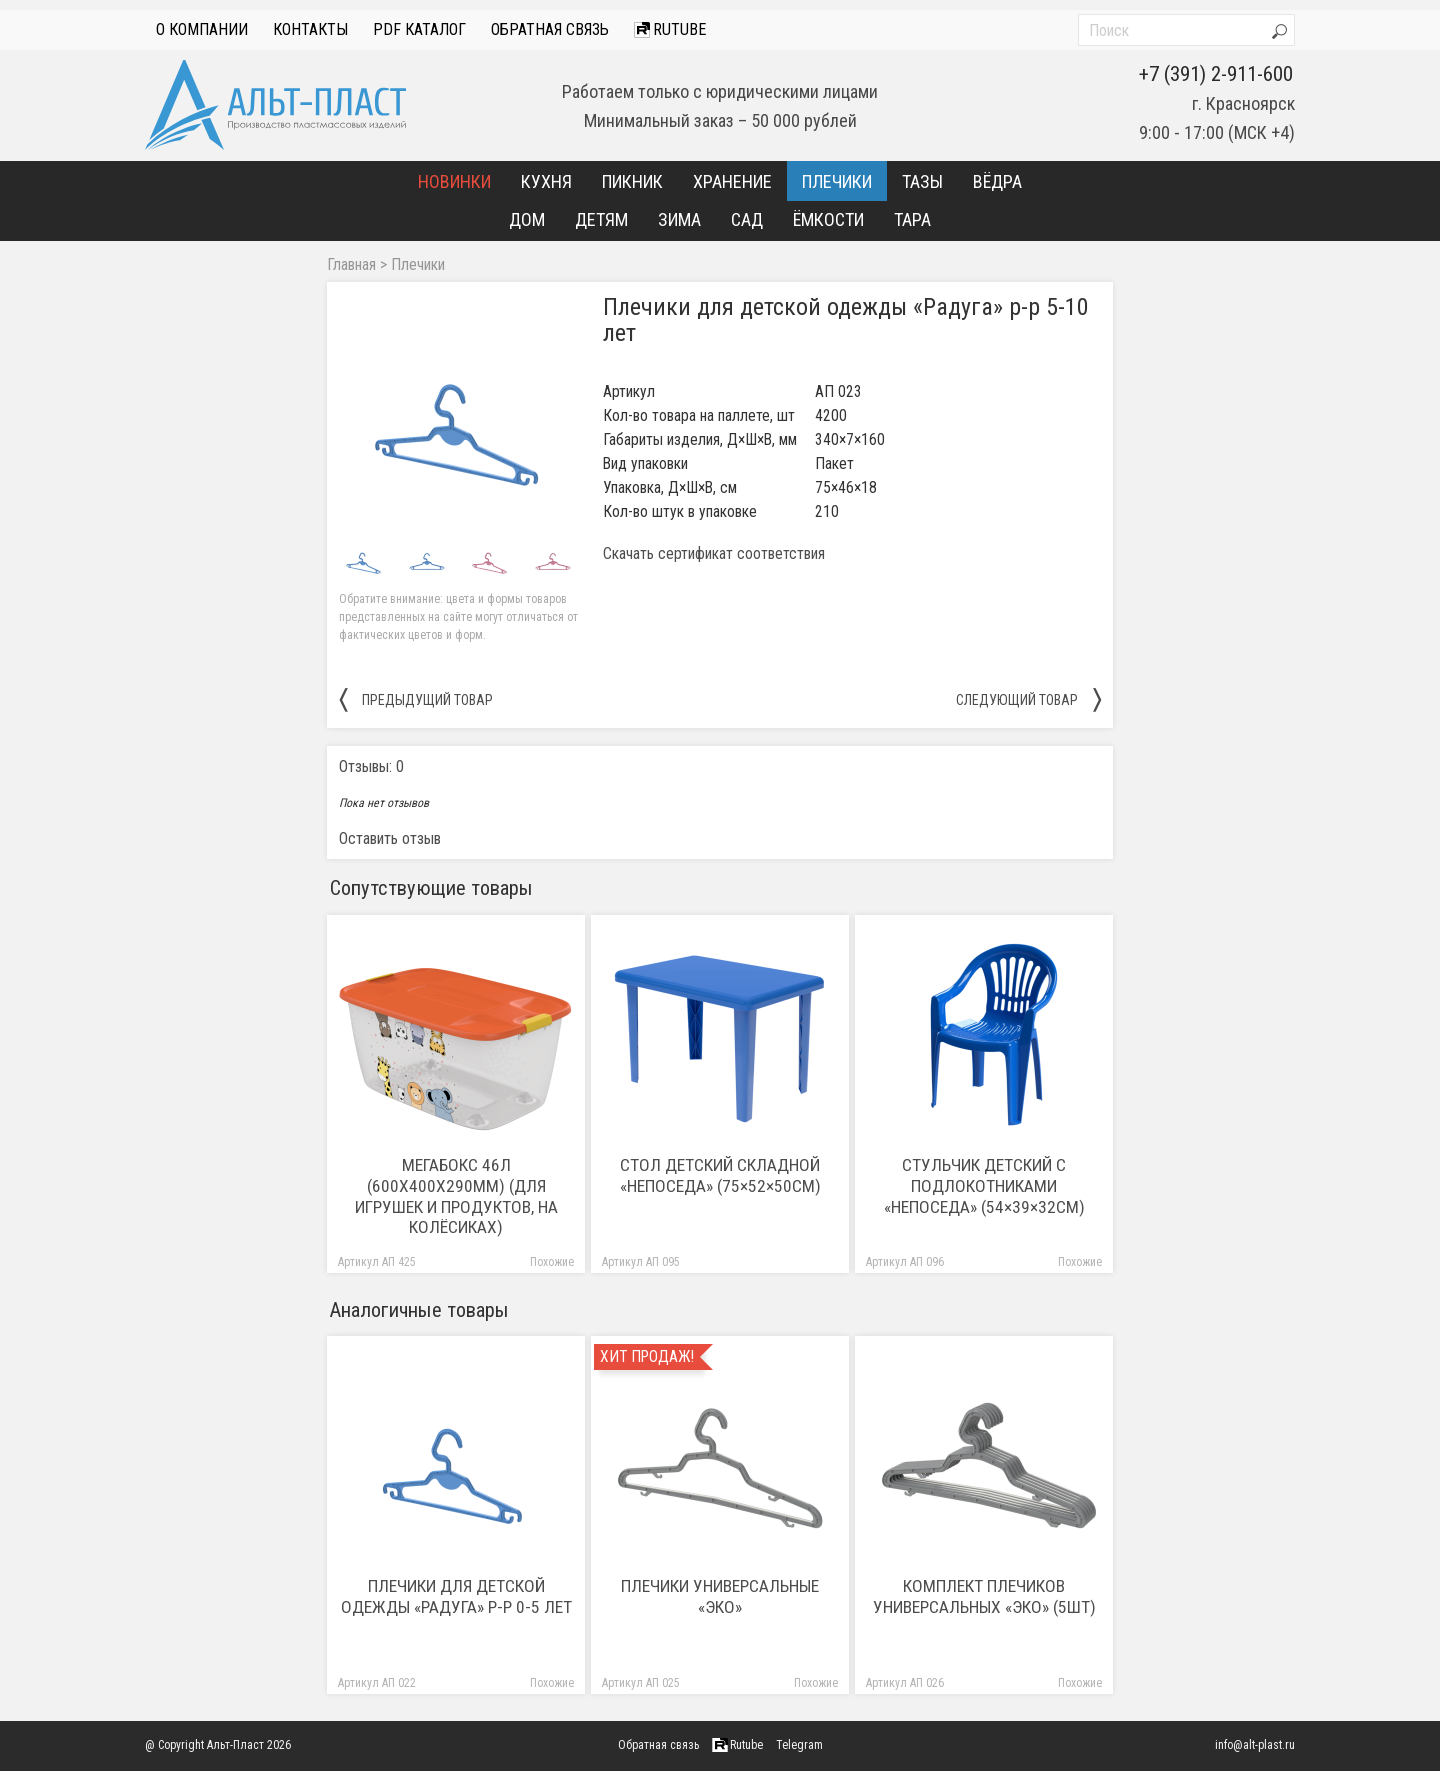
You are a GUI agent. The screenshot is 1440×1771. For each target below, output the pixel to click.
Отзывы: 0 (371, 766)
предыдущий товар (416, 699)
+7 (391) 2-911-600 (1216, 74)
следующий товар (1028, 699)
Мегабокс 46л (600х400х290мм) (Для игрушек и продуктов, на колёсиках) (456, 1196)
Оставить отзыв (390, 838)
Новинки (454, 181)
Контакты (310, 29)
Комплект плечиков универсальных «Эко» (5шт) (984, 1596)
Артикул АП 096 (905, 1262)
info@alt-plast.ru (1255, 1745)
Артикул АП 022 (377, 1683)
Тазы (922, 181)
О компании (202, 29)
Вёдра (997, 181)
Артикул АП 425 (377, 1262)
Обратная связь (550, 29)
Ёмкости (828, 219)
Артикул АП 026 (905, 1683)
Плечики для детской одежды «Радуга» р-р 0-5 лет (456, 1596)
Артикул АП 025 (641, 1683)
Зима (679, 219)
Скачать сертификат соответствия (714, 554)
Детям (601, 219)
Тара (912, 219)
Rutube (670, 29)
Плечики (837, 181)
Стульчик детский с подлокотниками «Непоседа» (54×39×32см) (984, 1186)
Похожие (552, 1262)
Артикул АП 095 (641, 1262)
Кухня (546, 181)
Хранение (732, 181)
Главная (351, 265)
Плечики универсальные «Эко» (720, 1596)
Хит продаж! (647, 1357)
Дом (527, 219)
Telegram (799, 1745)
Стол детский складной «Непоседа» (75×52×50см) (720, 1175)
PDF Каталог (419, 29)
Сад (747, 219)
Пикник (632, 181)
